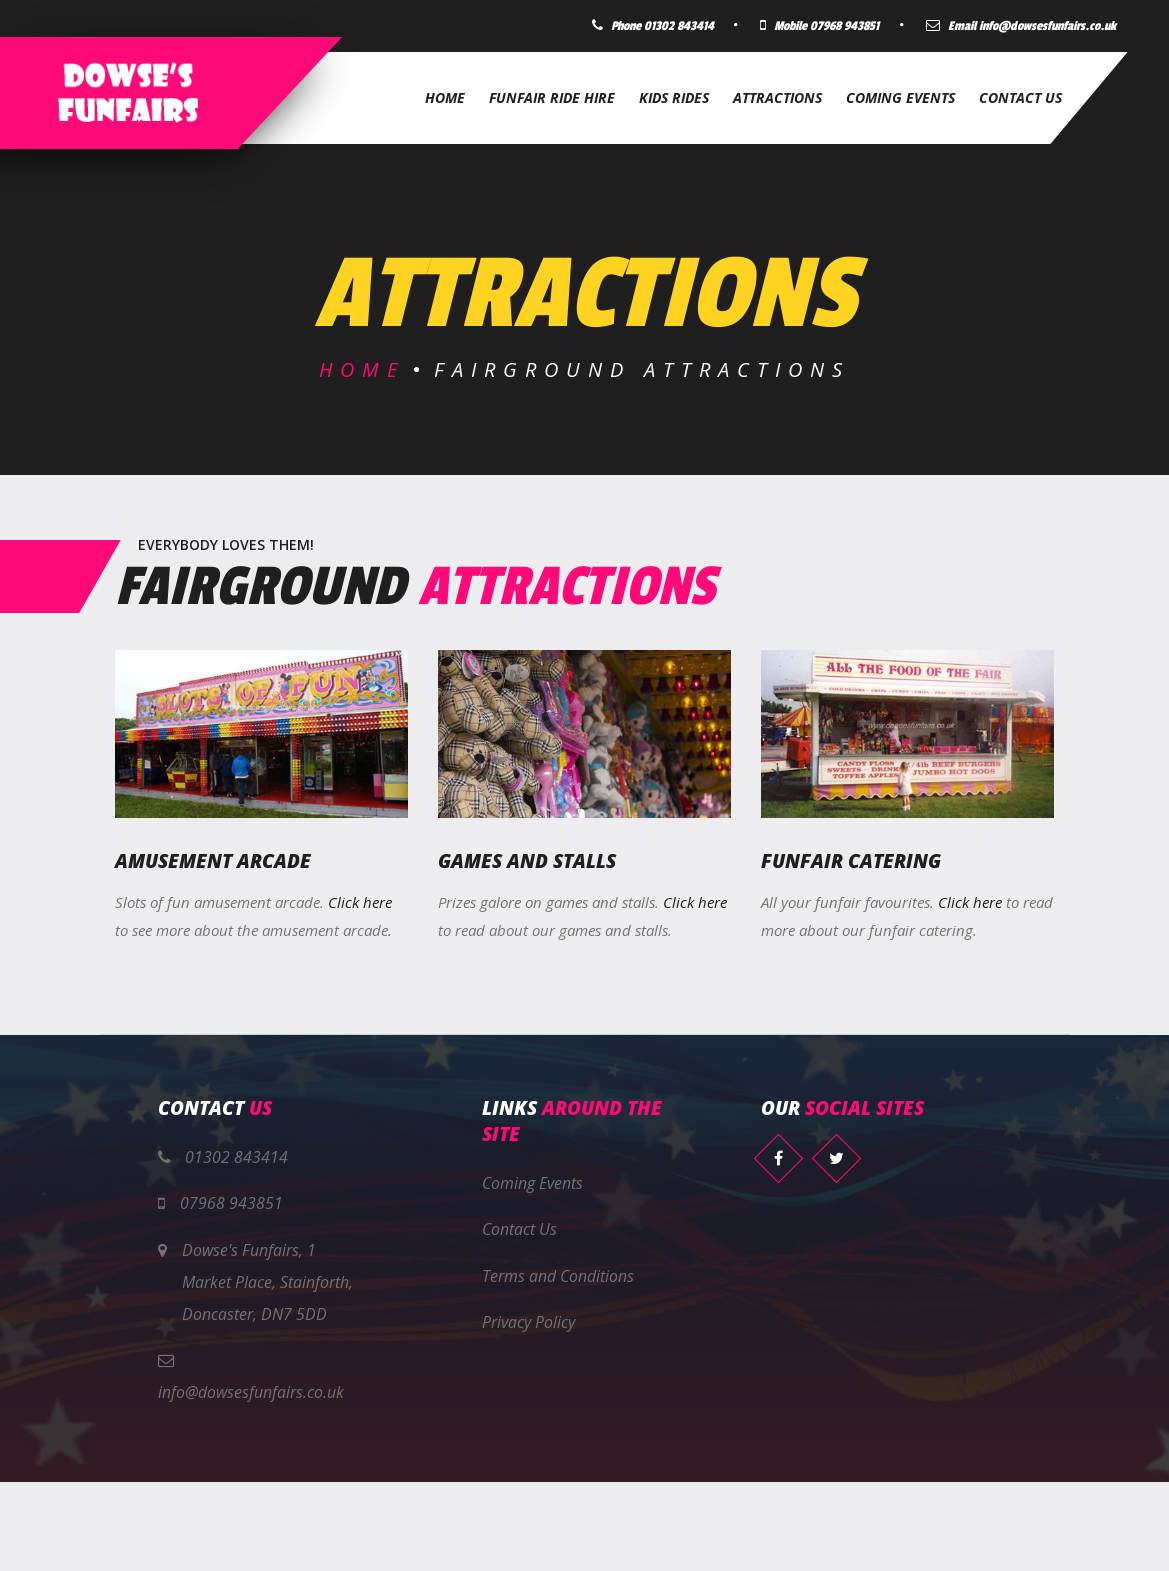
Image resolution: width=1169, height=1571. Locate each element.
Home (445, 97)
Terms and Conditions (558, 1276)
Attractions (777, 97)
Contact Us (1020, 97)
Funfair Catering (851, 861)
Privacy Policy (528, 1323)
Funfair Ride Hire (552, 97)
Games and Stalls (527, 861)
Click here (360, 901)
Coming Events (900, 97)
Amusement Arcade (213, 861)
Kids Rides (674, 97)
